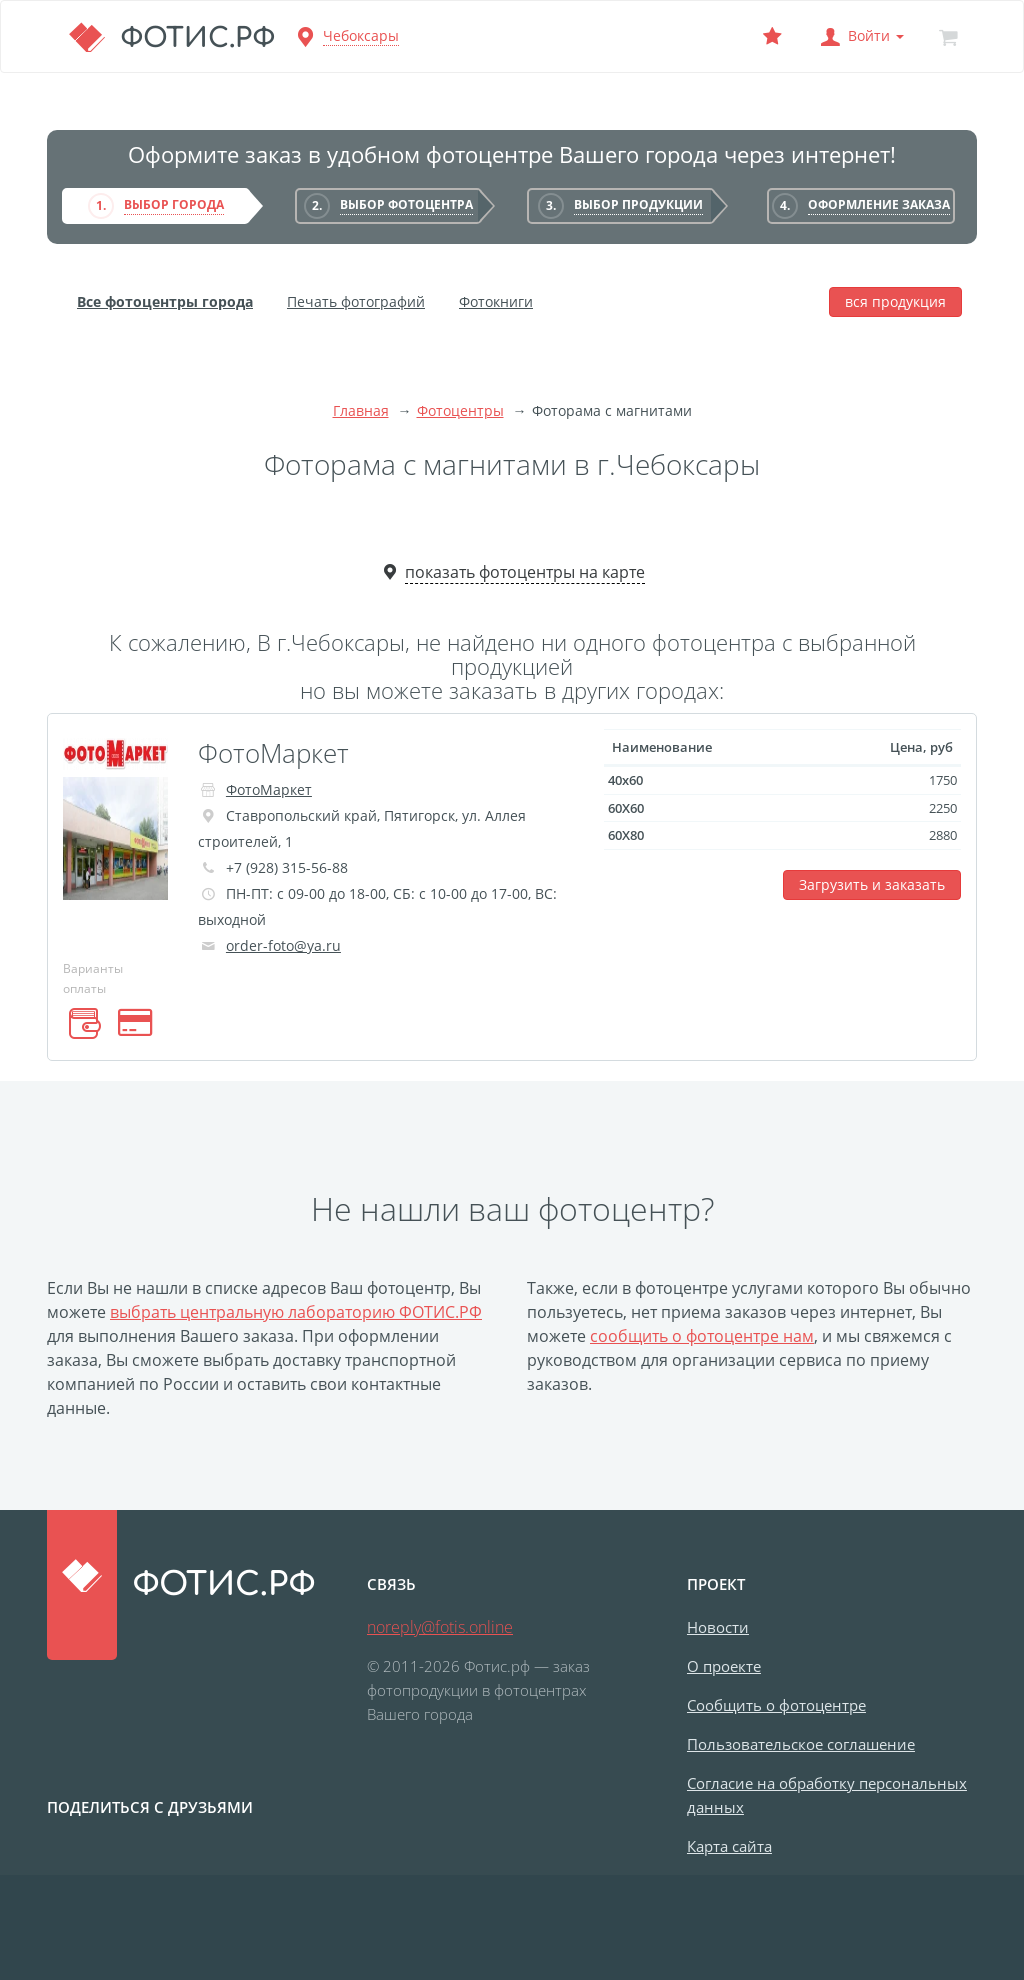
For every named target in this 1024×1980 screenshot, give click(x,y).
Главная (361, 410)
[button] (860, 36)
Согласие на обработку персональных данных (827, 1795)
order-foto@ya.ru (283, 945)
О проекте (724, 1666)
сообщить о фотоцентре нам (702, 1336)
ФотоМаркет (273, 753)
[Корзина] (948, 36)
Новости (718, 1627)
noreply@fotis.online (440, 1627)
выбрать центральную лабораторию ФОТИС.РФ (296, 1312)
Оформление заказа (879, 204)
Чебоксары (361, 35)
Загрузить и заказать (872, 884)
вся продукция (895, 301)
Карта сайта (729, 1846)
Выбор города (174, 204)
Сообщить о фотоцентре (776, 1705)
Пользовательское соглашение (801, 1744)
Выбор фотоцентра (406, 204)
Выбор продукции (638, 204)
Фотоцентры (460, 410)
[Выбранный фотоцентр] (772, 36)
